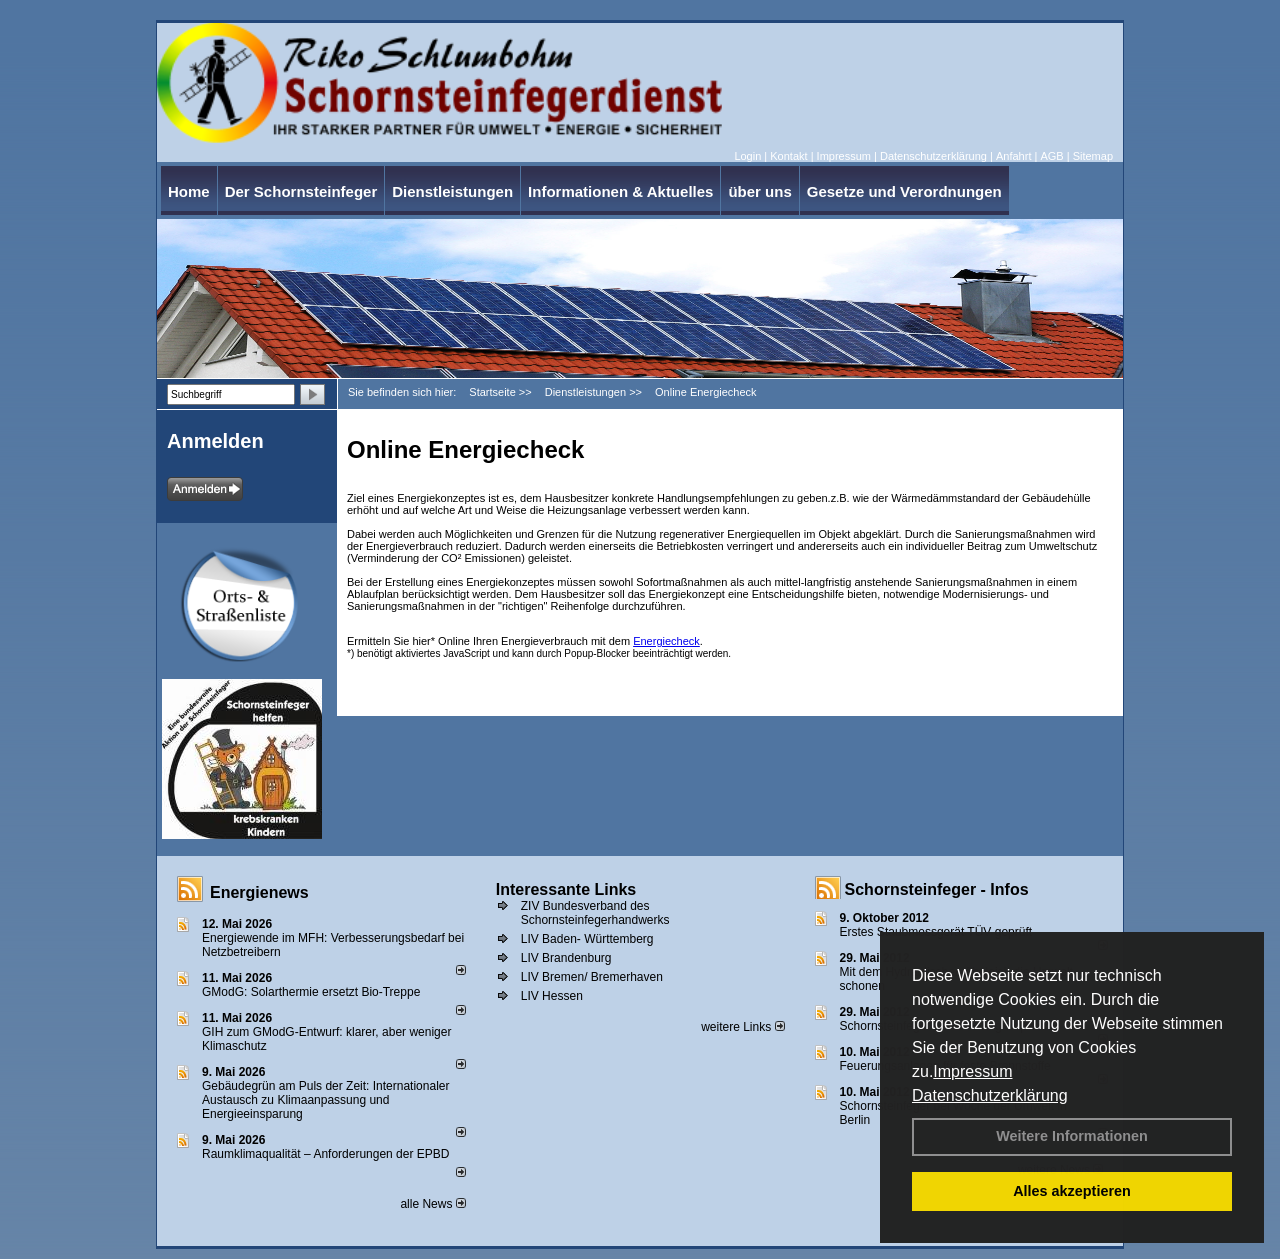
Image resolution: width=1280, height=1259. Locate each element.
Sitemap (1093, 156)
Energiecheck (666, 641)
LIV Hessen (552, 996)
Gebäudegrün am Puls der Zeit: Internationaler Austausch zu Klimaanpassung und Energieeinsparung (325, 1100)
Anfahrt (1013, 156)
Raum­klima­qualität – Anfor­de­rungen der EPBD (325, 1154)
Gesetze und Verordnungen (904, 191)
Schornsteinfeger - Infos (937, 889)
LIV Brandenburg (566, 958)
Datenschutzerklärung (990, 1095)
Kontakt (788, 156)
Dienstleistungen (452, 191)
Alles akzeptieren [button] (1072, 1191)
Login (747, 156)
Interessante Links (566, 889)
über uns (759, 191)
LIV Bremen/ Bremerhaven (592, 977)
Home (189, 191)
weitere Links (742, 1027)
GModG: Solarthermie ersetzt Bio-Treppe (311, 992)
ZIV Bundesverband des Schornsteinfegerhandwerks (595, 913)
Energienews (259, 892)
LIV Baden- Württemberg (587, 939)
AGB (1051, 156)
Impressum (972, 1071)
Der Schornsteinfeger (301, 191)
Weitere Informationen (1072, 1136)
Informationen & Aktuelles (620, 191)
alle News (432, 1204)
